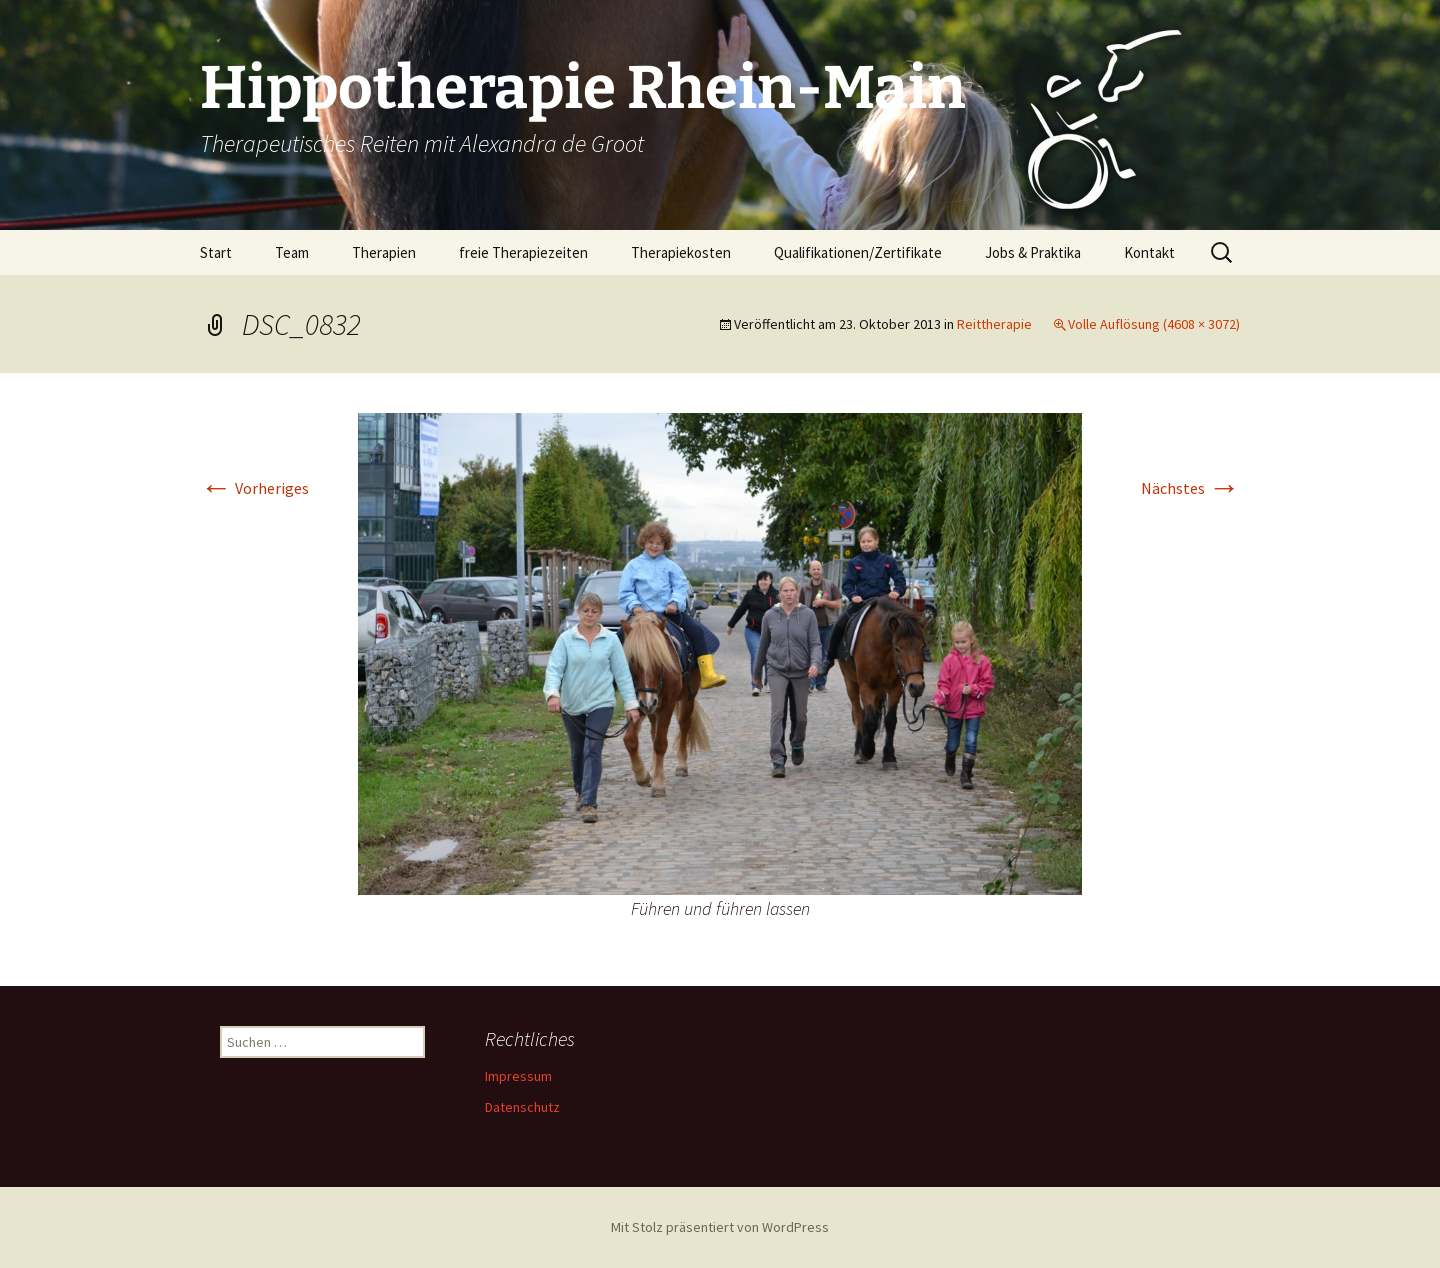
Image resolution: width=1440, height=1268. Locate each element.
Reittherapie (994, 324)
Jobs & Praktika (1033, 252)
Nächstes (1190, 488)
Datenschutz (522, 1107)
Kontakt (1149, 252)
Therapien (384, 252)
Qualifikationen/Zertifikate (858, 252)
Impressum (518, 1076)
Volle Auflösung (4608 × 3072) (1154, 324)
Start (216, 252)
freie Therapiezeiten (523, 252)
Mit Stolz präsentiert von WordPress (720, 1227)
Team (292, 252)
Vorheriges (254, 488)
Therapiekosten (681, 252)
